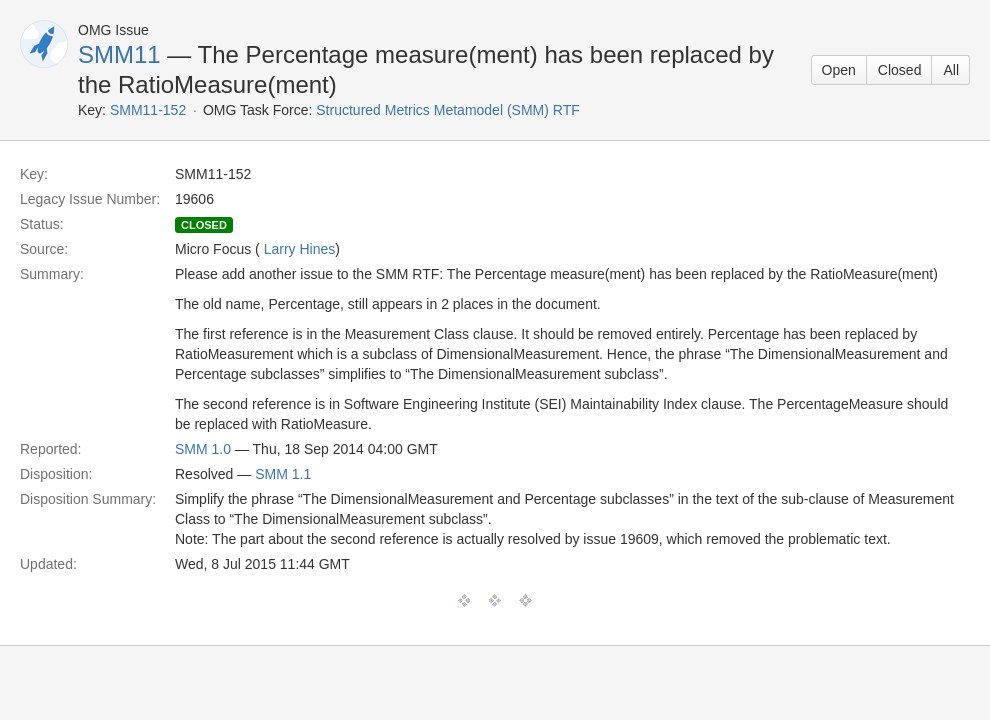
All (951, 70)
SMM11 (119, 54)
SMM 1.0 (203, 449)
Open (839, 70)
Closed (900, 70)
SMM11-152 (148, 110)
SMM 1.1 (283, 474)
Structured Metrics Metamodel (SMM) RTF (447, 110)
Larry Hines (300, 249)
